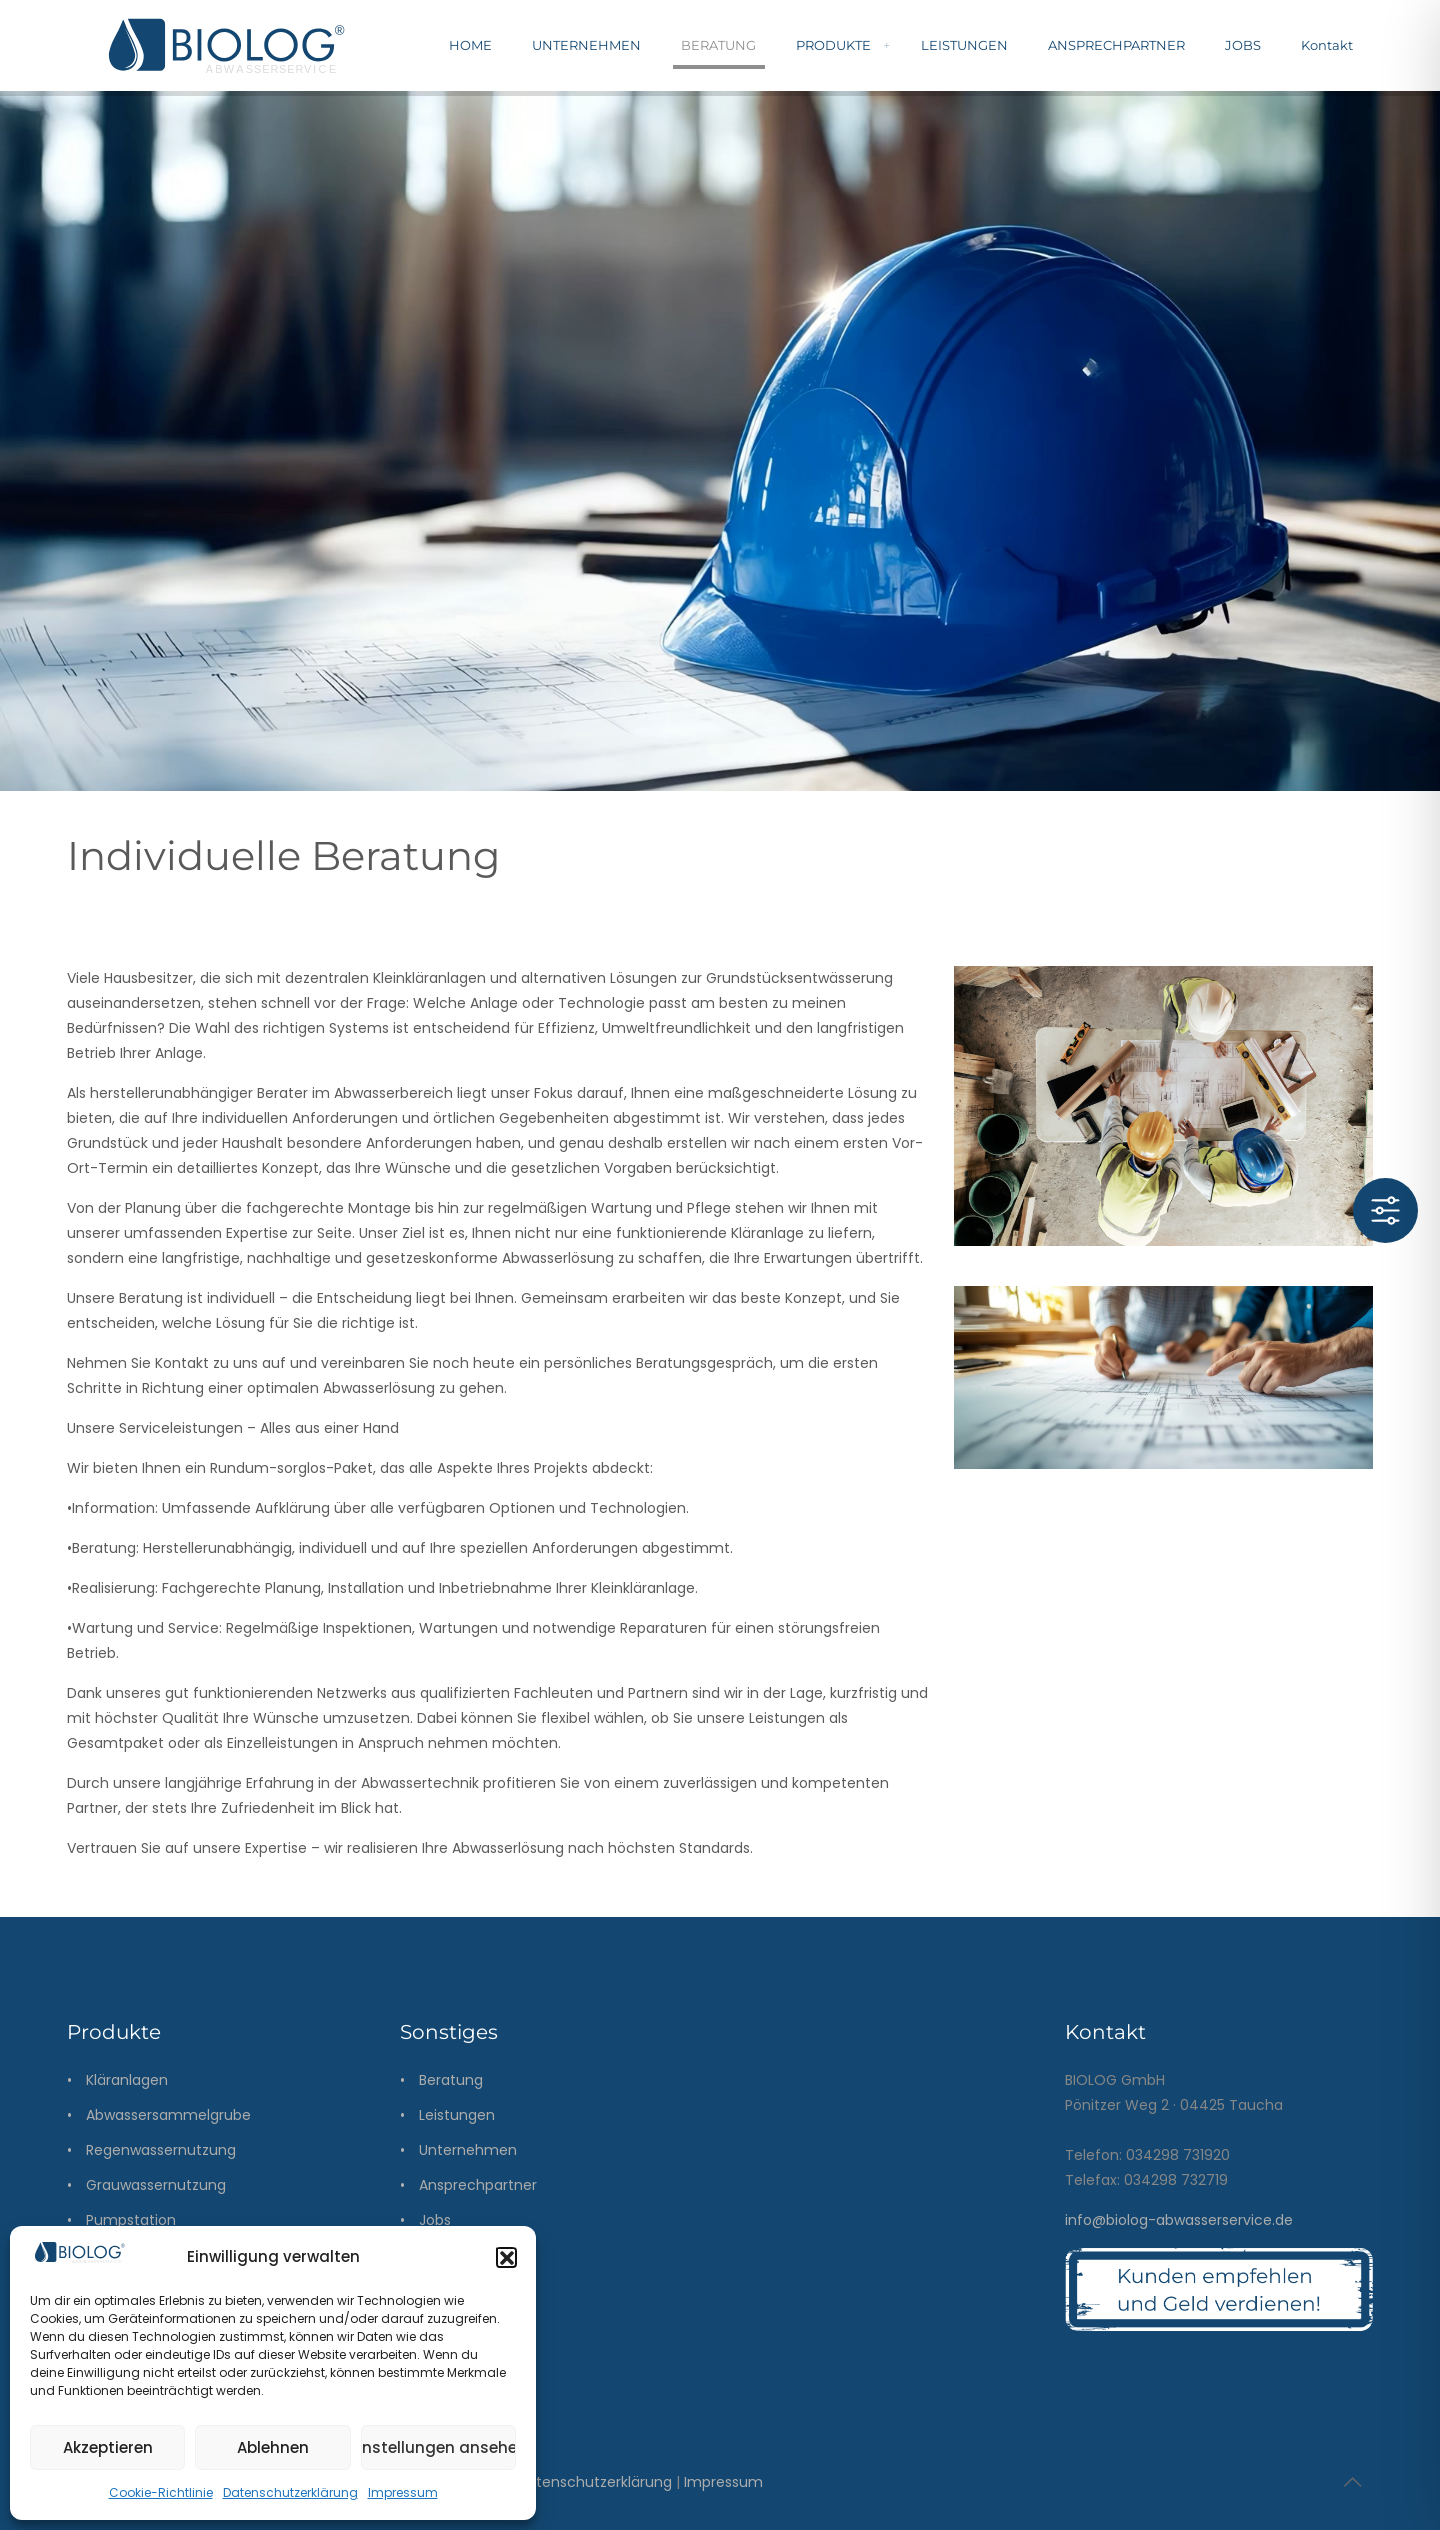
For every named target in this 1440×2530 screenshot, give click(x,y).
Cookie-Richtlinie (161, 2492)
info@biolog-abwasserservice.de (1179, 2220)
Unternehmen (468, 2150)
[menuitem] (886, 45)
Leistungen (457, 2115)
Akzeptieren (108, 2447)
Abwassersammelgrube (168, 2115)
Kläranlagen (127, 2080)
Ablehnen (273, 2447)
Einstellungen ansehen (438, 2447)
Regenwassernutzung (161, 2150)
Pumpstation (131, 2220)
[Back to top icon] (1352, 2482)
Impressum (403, 2492)
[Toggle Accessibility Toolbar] (1385, 1210)
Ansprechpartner (478, 2185)
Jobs (435, 2220)
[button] (506, 2257)
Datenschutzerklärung (290, 2492)
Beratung (451, 2080)
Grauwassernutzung (156, 2185)
